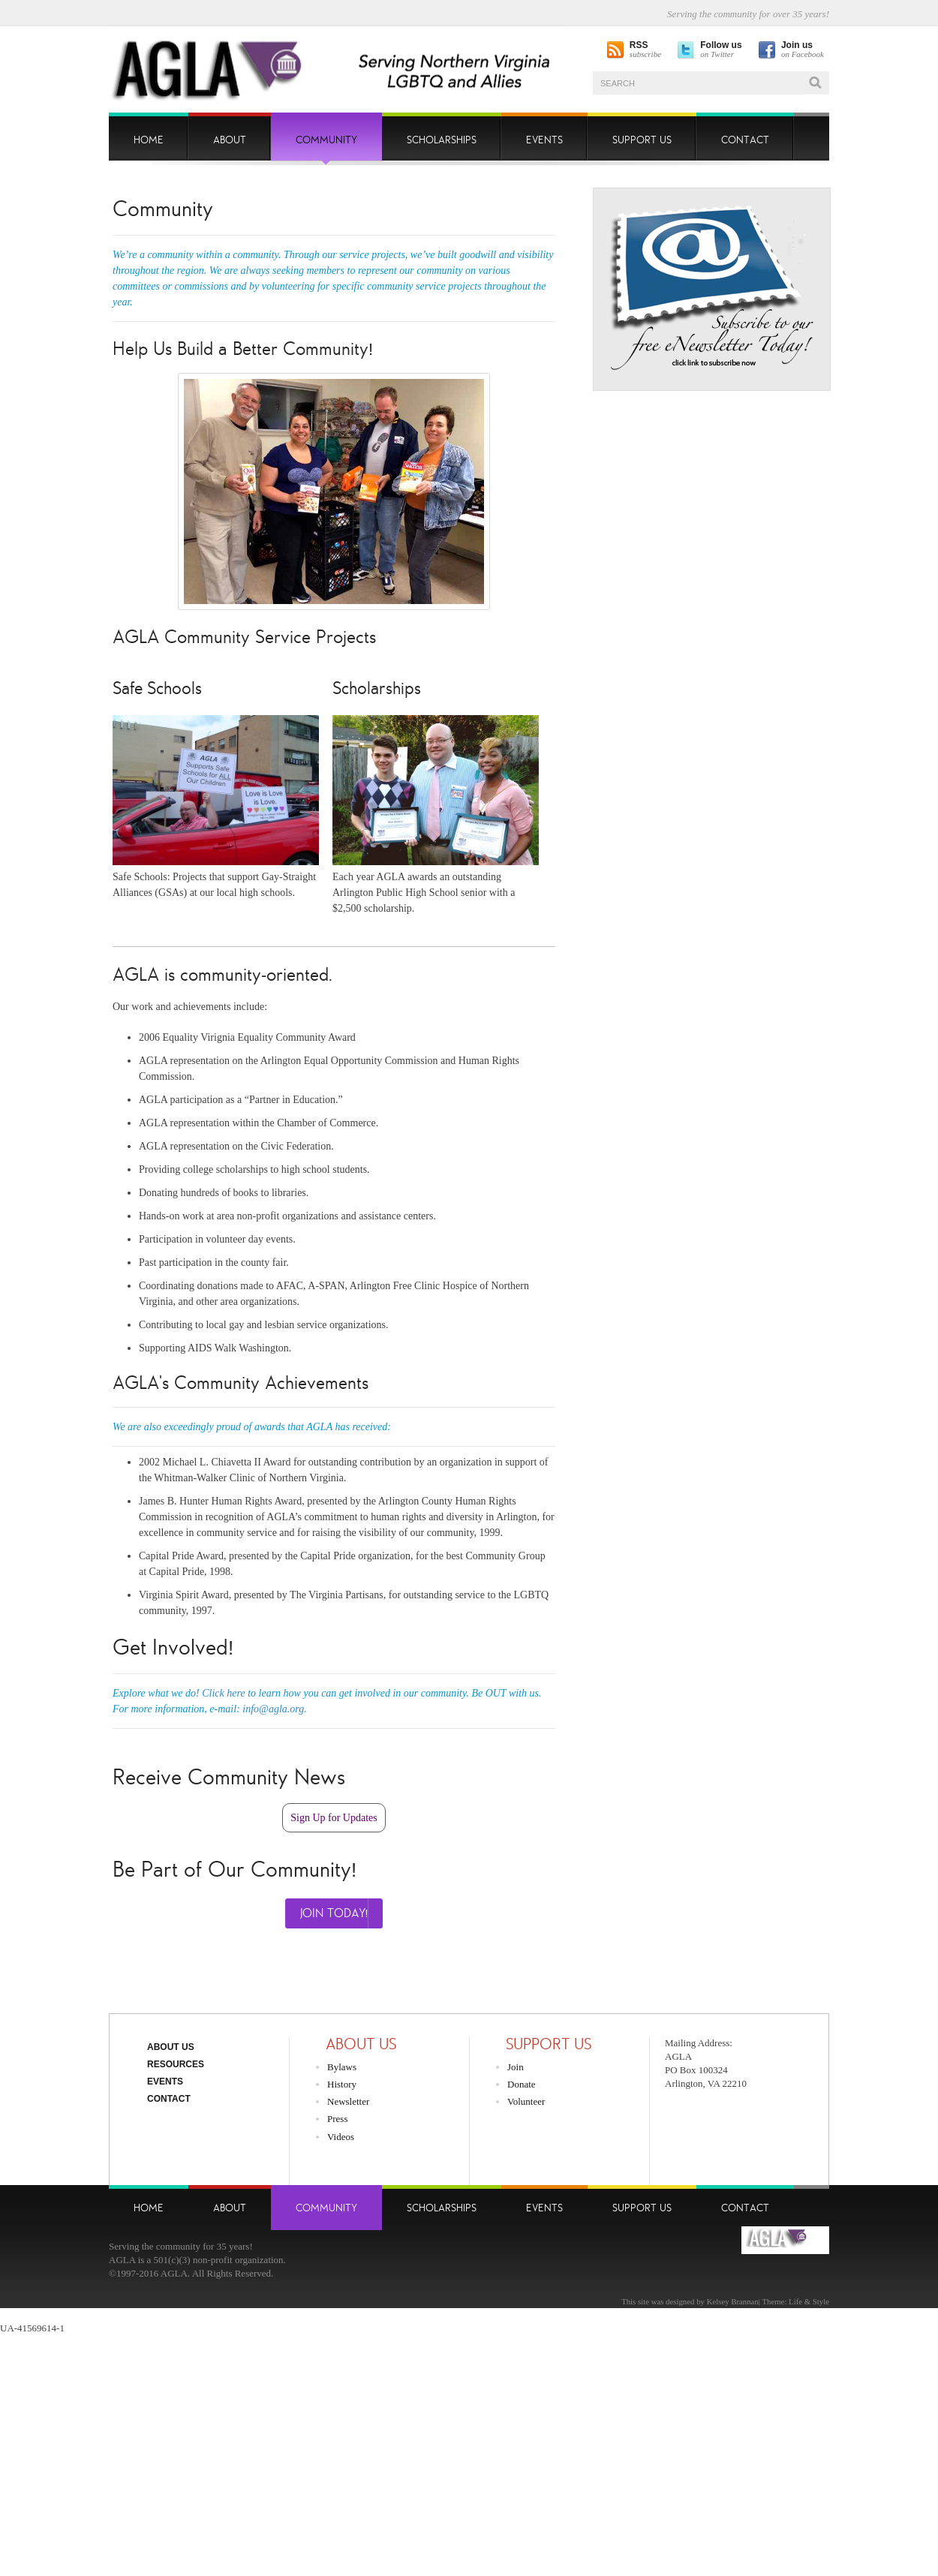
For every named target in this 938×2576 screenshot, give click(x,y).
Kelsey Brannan (733, 2301)
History (341, 2084)
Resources (175, 2064)
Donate (521, 2084)
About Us (170, 2047)
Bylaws (341, 2067)
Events (165, 2081)
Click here (223, 1693)
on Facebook (802, 50)
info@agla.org (273, 1709)
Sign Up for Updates (333, 1817)
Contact (169, 2099)
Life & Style (809, 2301)
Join (515, 2067)
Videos (340, 2136)
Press (337, 2118)
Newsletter (348, 2101)
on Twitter (720, 50)
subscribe (645, 50)
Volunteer (526, 2101)
